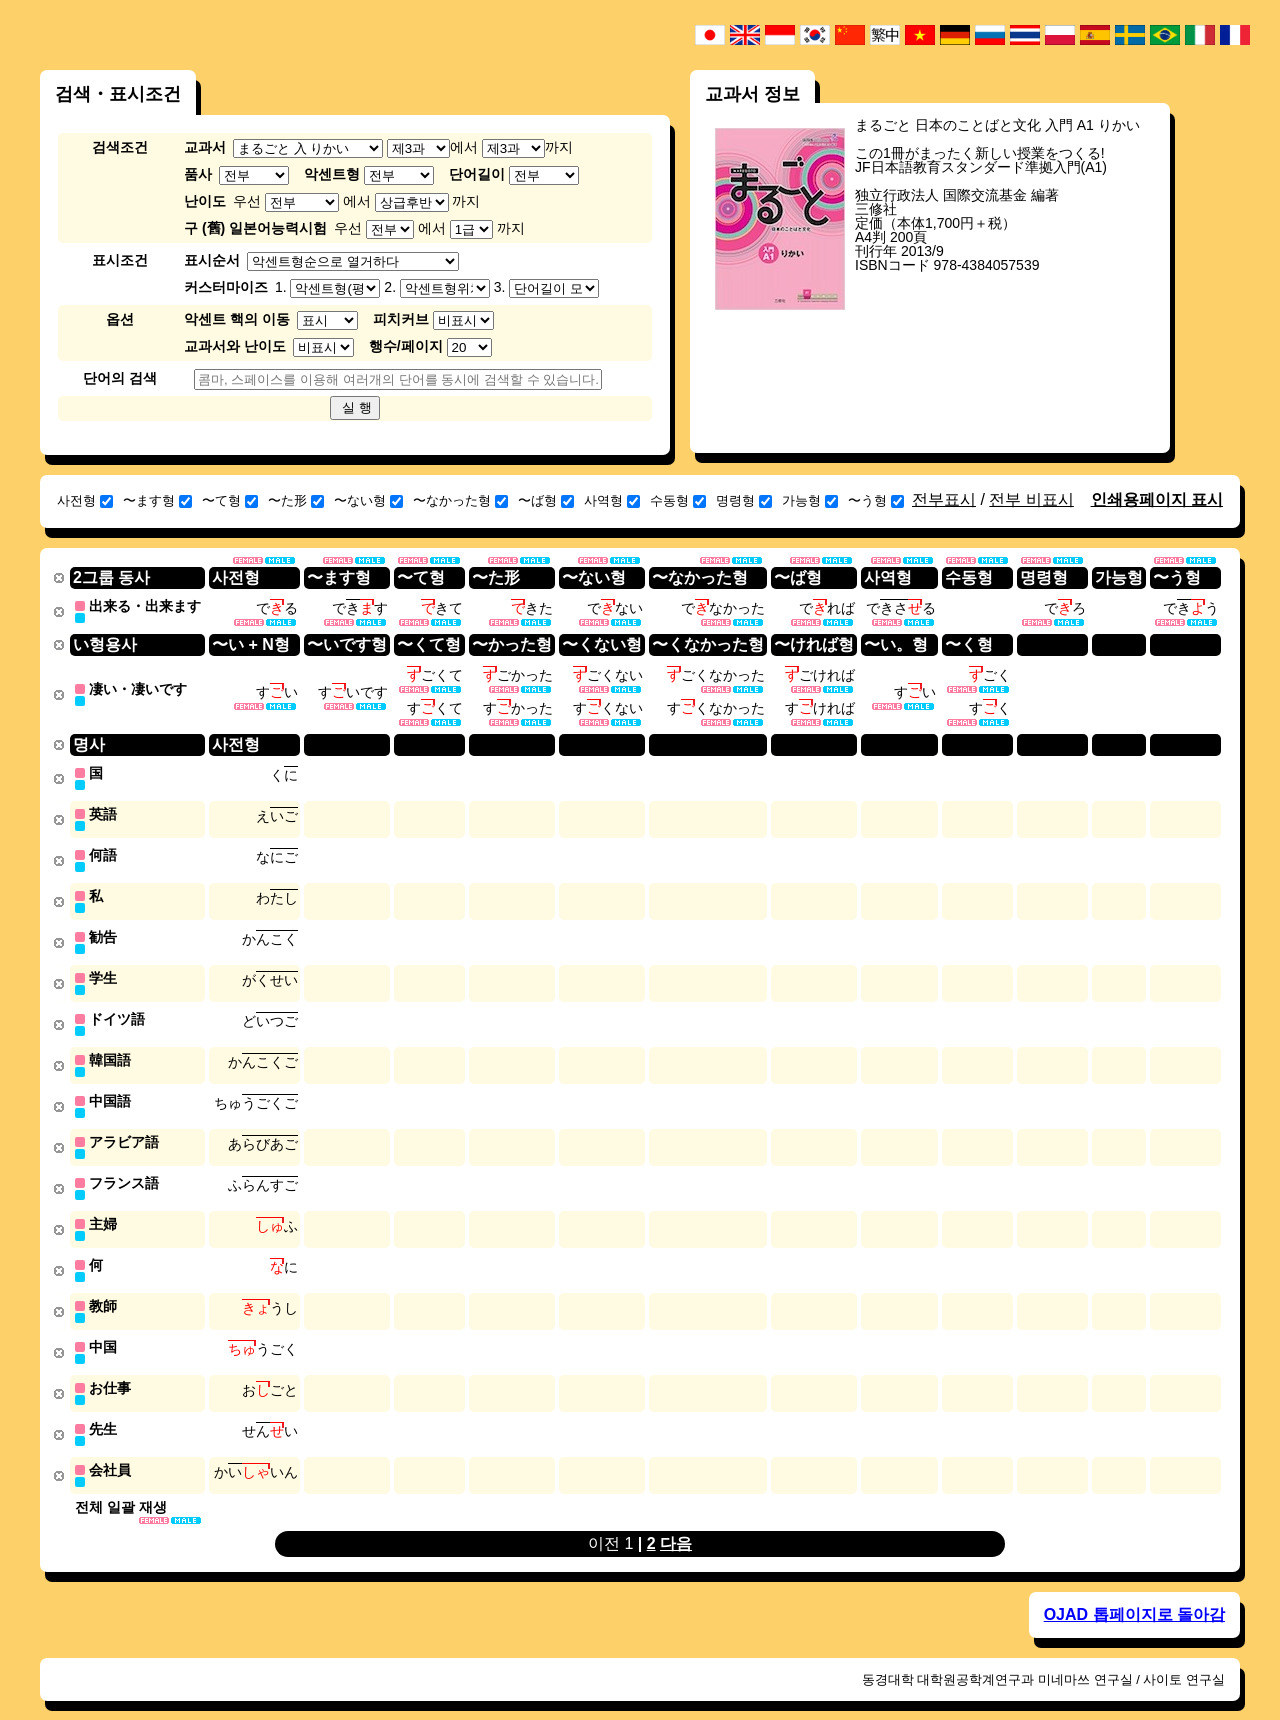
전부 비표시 (1031, 499)
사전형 (85, 500)
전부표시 (944, 499)
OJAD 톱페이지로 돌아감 (1134, 1593)
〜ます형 (157, 500)
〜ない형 (368, 500)
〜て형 (230, 500)
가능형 (810, 500)
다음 (676, 1522)
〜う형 (876, 500)
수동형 (678, 500)
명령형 (744, 500)
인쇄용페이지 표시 (1157, 499)
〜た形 (296, 500)
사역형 (612, 500)
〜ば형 (546, 500)
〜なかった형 (460, 500)
